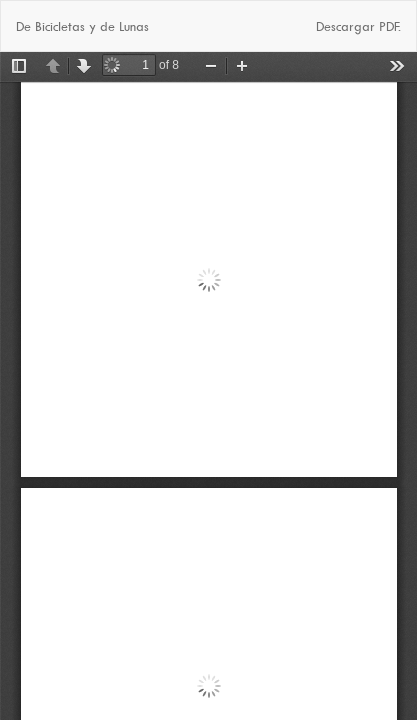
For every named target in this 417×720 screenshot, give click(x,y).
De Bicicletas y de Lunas (82, 26)
